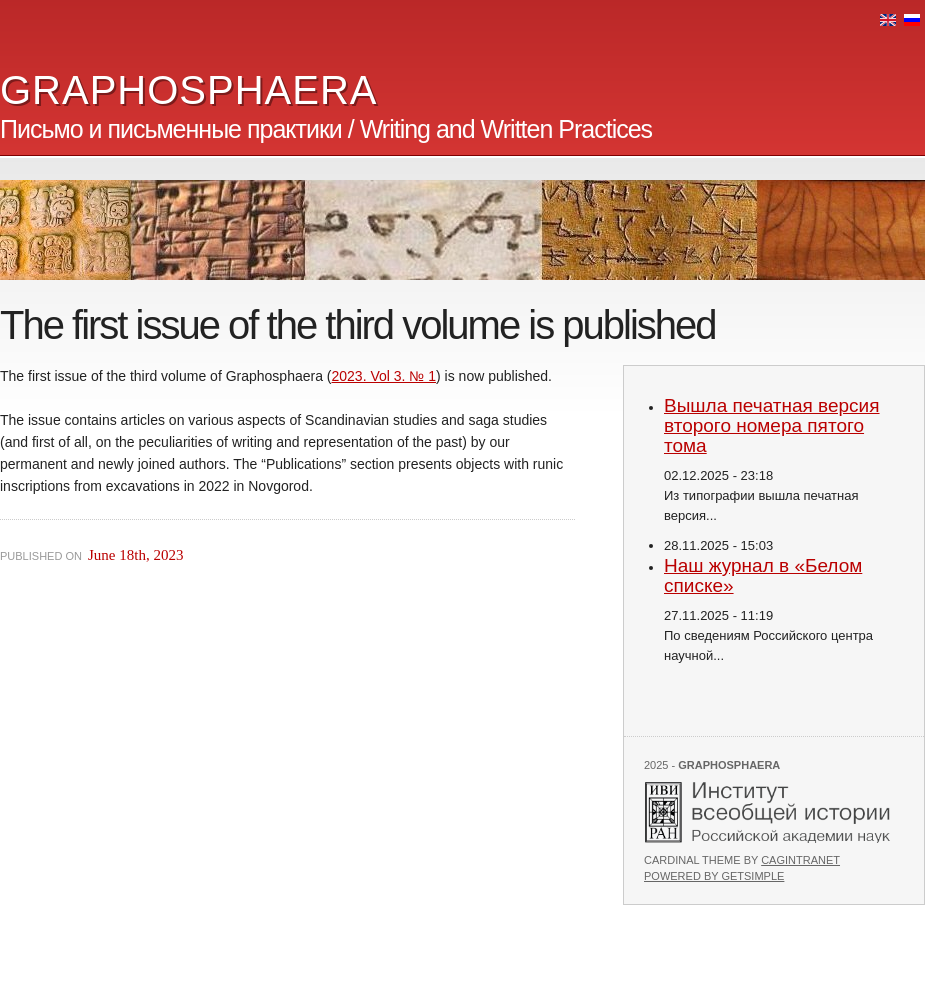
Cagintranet (800, 860)
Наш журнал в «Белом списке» (763, 575)
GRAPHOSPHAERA (189, 90)
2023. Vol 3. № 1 (384, 376)
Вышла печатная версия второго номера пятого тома (772, 425)
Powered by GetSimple (714, 876)
